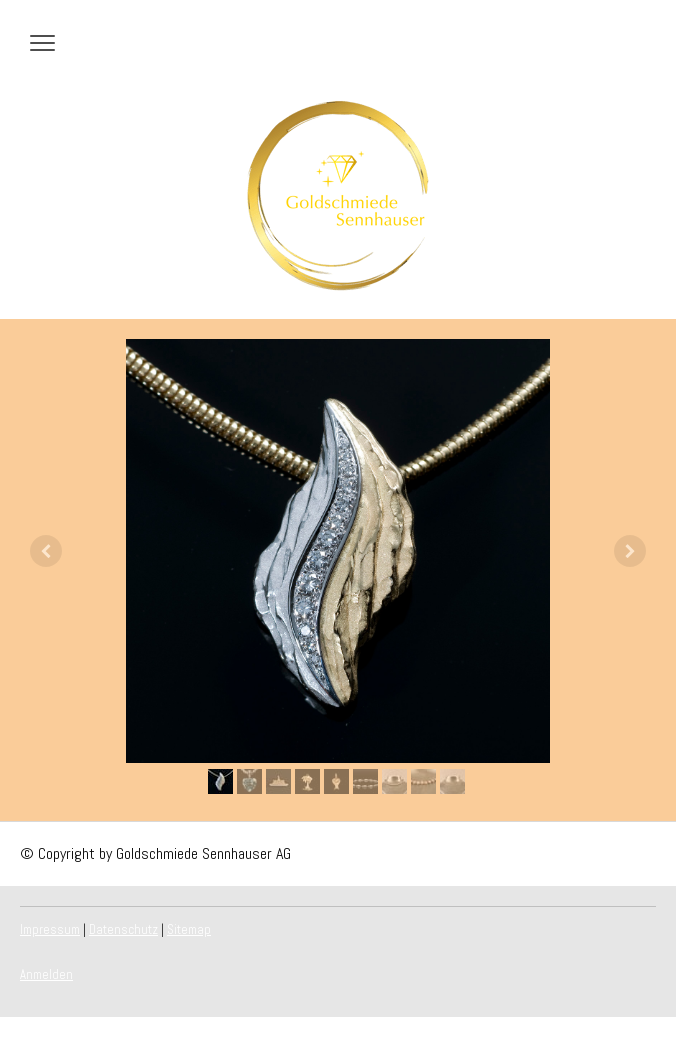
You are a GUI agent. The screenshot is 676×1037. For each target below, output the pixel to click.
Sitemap (189, 929)
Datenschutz (123, 929)
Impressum (50, 929)
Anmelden (46, 974)
